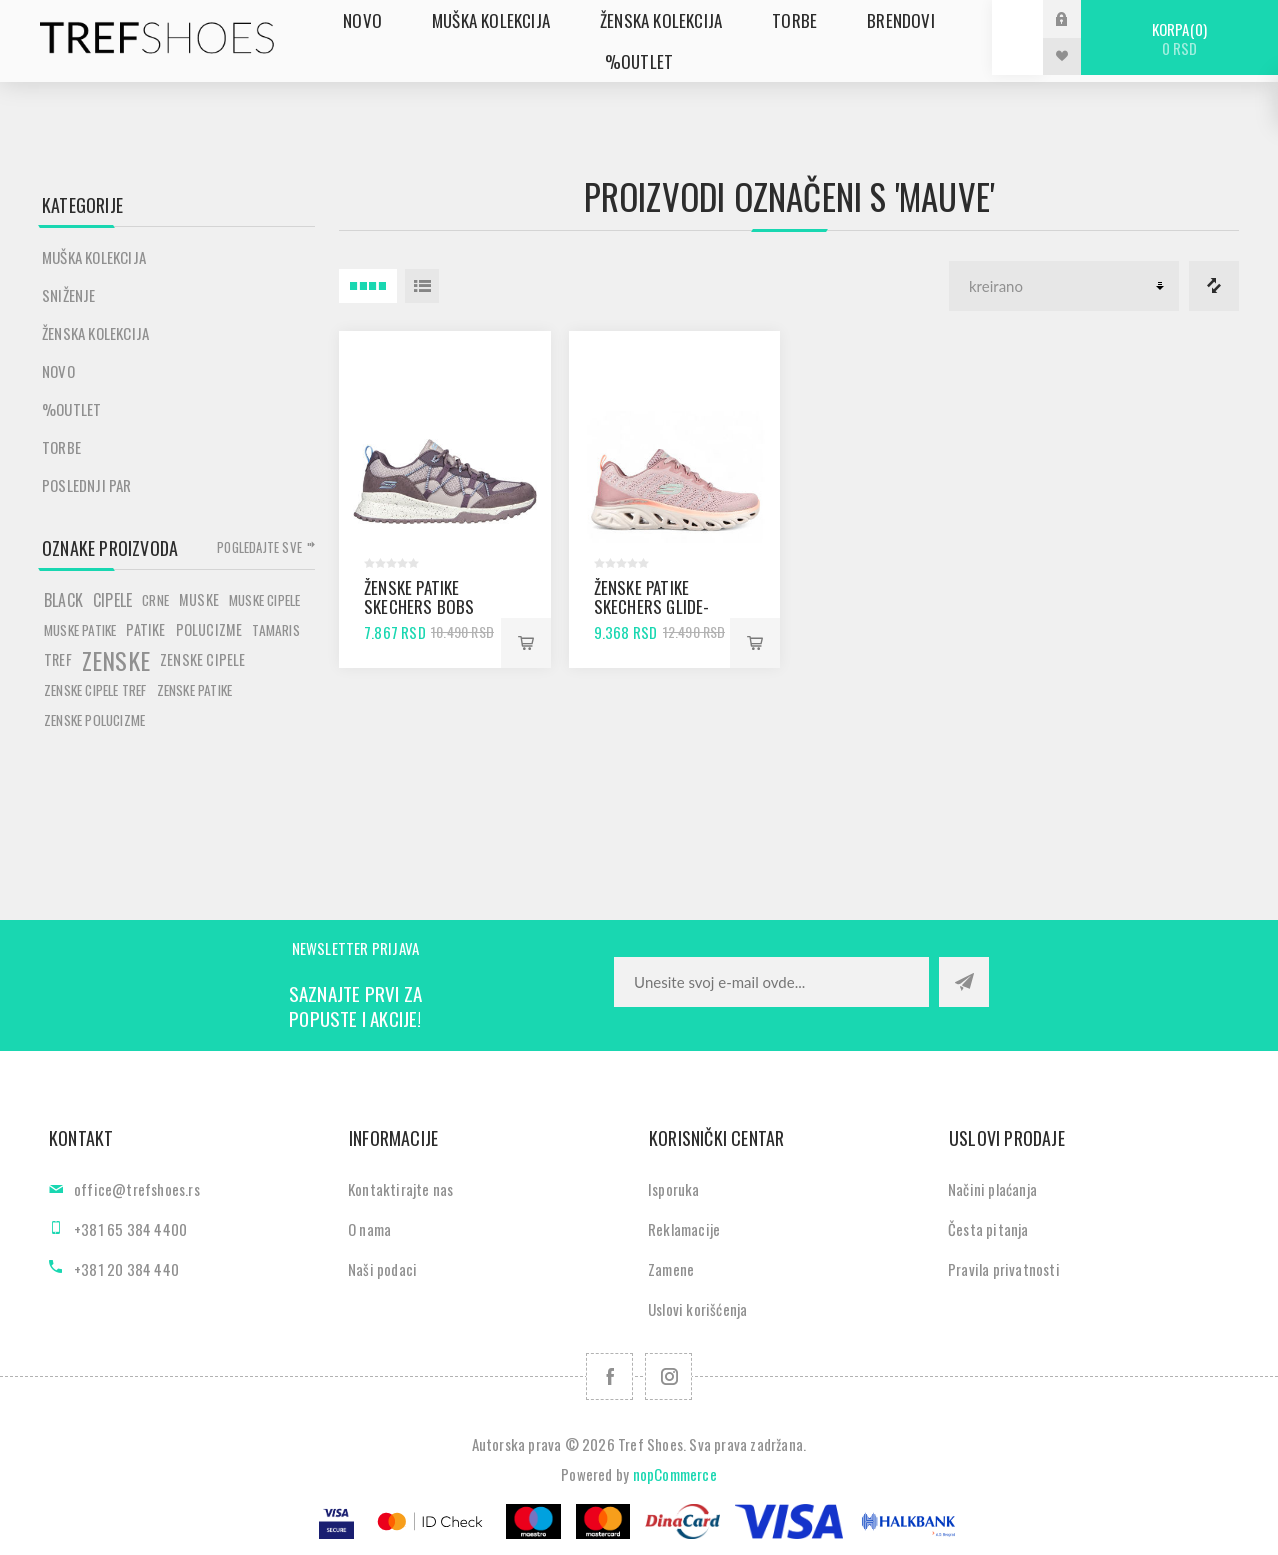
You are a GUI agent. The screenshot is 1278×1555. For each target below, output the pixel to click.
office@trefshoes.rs (137, 1189)
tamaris (275, 630)
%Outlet (71, 409)
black (63, 600)
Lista (422, 286)
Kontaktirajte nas (400, 1189)
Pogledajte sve (259, 547)
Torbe (61, 447)
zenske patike (195, 690)
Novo (58, 371)
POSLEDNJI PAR (87, 485)
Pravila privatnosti (1004, 1269)
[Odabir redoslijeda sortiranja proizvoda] (1064, 286)
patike (145, 629)
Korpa (1179, 38)
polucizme (209, 629)
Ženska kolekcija (95, 333)
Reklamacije (684, 1229)
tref (58, 659)
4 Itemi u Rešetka (368, 286)
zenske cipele (203, 659)
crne (155, 600)
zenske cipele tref (95, 690)
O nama (369, 1229)
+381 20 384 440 (126, 1269)
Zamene (671, 1269)
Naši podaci (382, 1269)
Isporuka (674, 1189)
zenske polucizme (94, 720)
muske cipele (264, 600)
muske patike (80, 630)
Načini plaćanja (992, 1189)
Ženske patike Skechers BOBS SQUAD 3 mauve (419, 606)
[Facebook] (609, 1376)
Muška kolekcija (94, 257)
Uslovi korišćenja (697, 1309)
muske (199, 599)
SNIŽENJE (69, 295)
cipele (112, 600)
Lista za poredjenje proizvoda (1214, 286)
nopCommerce (675, 1474)
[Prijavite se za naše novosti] (771, 982)
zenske (116, 660)
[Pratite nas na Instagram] (668, 1376)
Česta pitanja (988, 1229)
